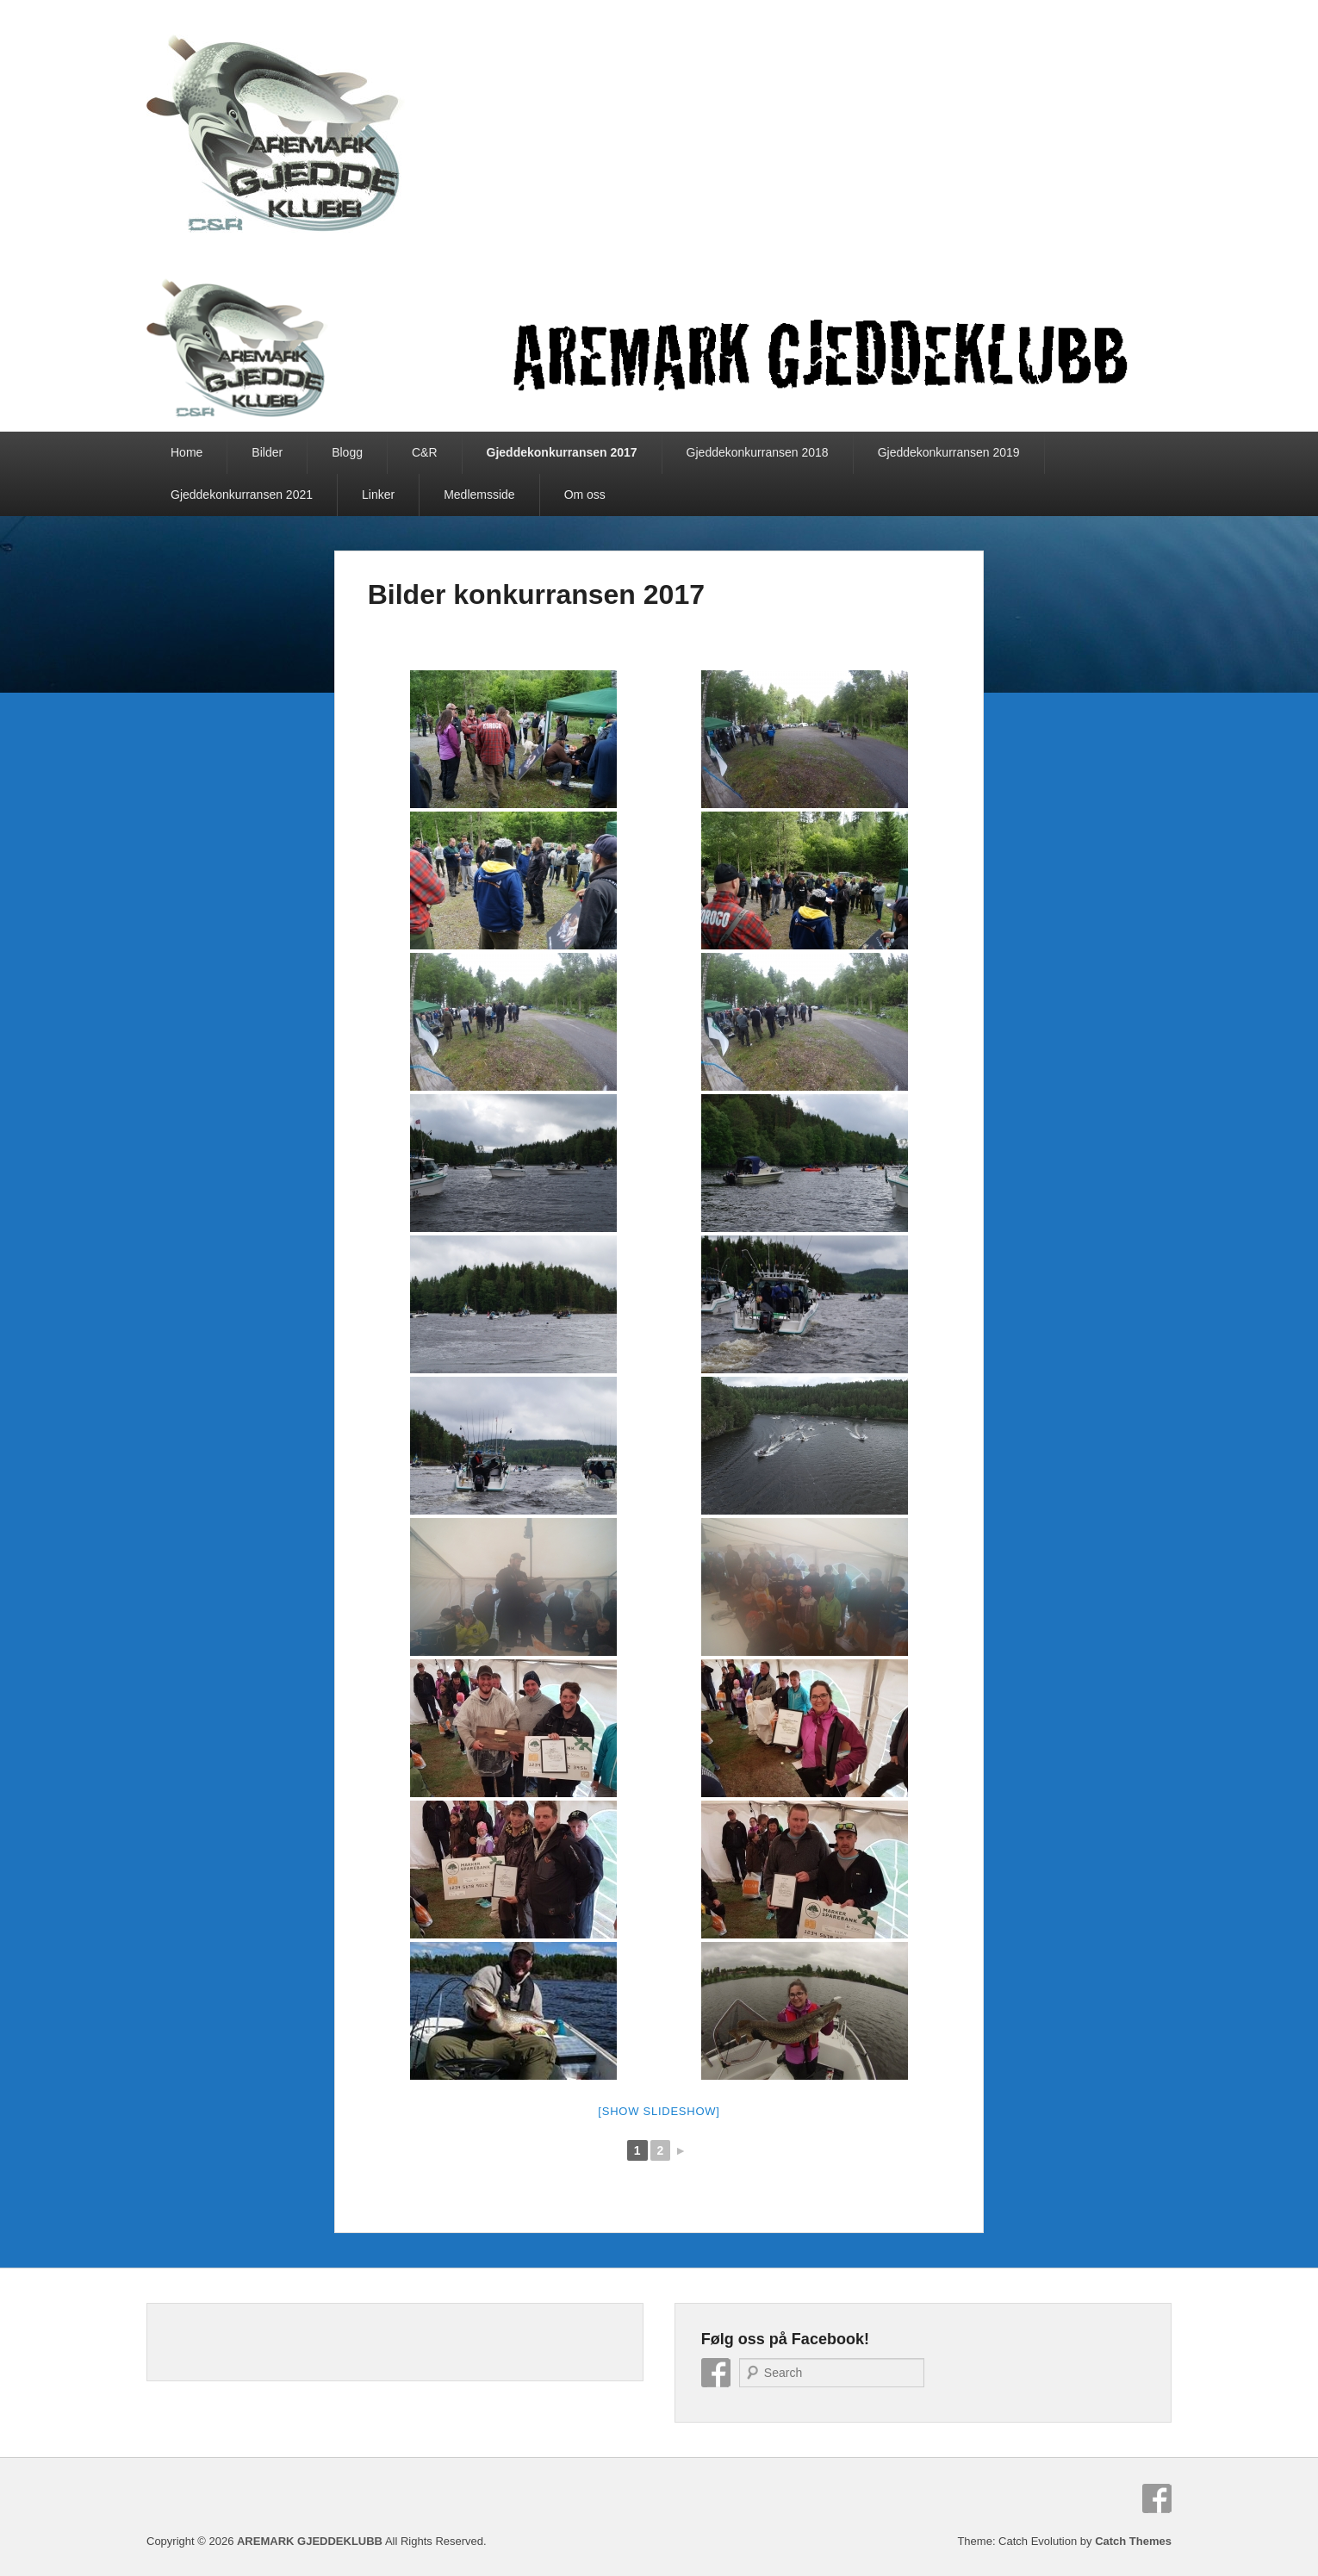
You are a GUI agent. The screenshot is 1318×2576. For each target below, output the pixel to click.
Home (186, 452)
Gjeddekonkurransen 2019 (949, 452)
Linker (378, 494)
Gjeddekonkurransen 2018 (758, 452)
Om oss (585, 494)
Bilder (267, 452)
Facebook (715, 2372)
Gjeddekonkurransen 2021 (242, 494)
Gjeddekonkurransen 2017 (562, 452)
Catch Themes (1133, 2541)
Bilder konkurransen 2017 (536, 594)
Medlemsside (479, 494)
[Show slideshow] (658, 2111)
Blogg (347, 452)
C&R (425, 452)
